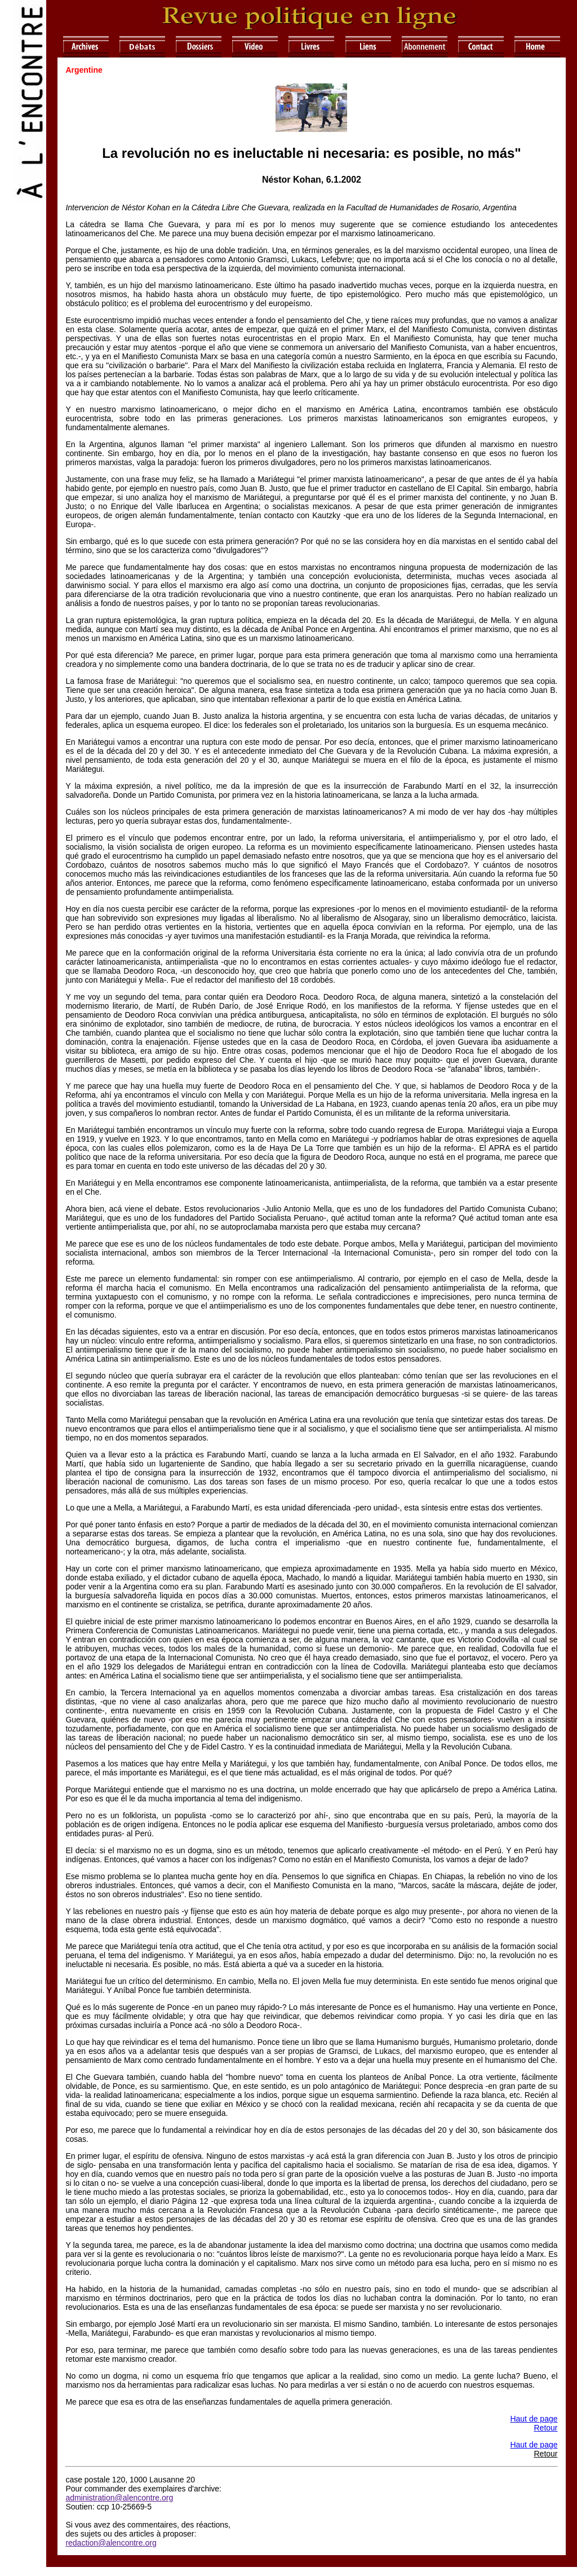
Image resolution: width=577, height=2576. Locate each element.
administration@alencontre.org (119, 2497)
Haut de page (533, 2418)
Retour (545, 2427)
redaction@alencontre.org (110, 2542)
